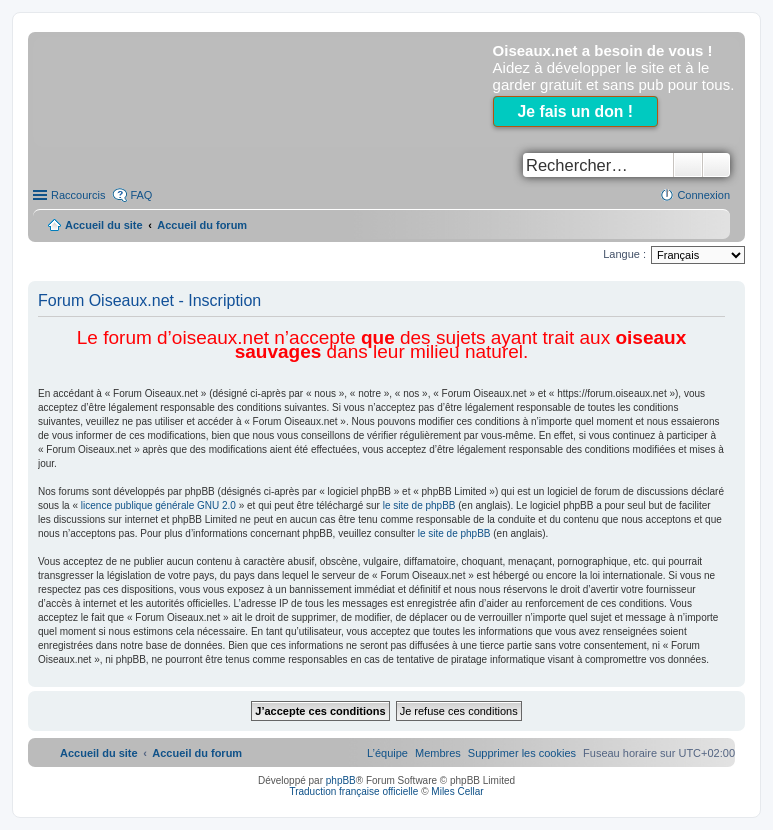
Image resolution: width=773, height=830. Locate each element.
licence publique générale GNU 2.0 (158, 505)
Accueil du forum (202, 225)
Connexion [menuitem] (703, 195)
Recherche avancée (716, 165)
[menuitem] (522, 753)
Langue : (624, 254)
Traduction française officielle (353, 791)
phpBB (341, 780)
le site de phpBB (419, 505)
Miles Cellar (457, 791)
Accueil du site (104, 225)
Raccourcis (78, 195)
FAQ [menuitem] (141, 195)
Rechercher (688, 165)
